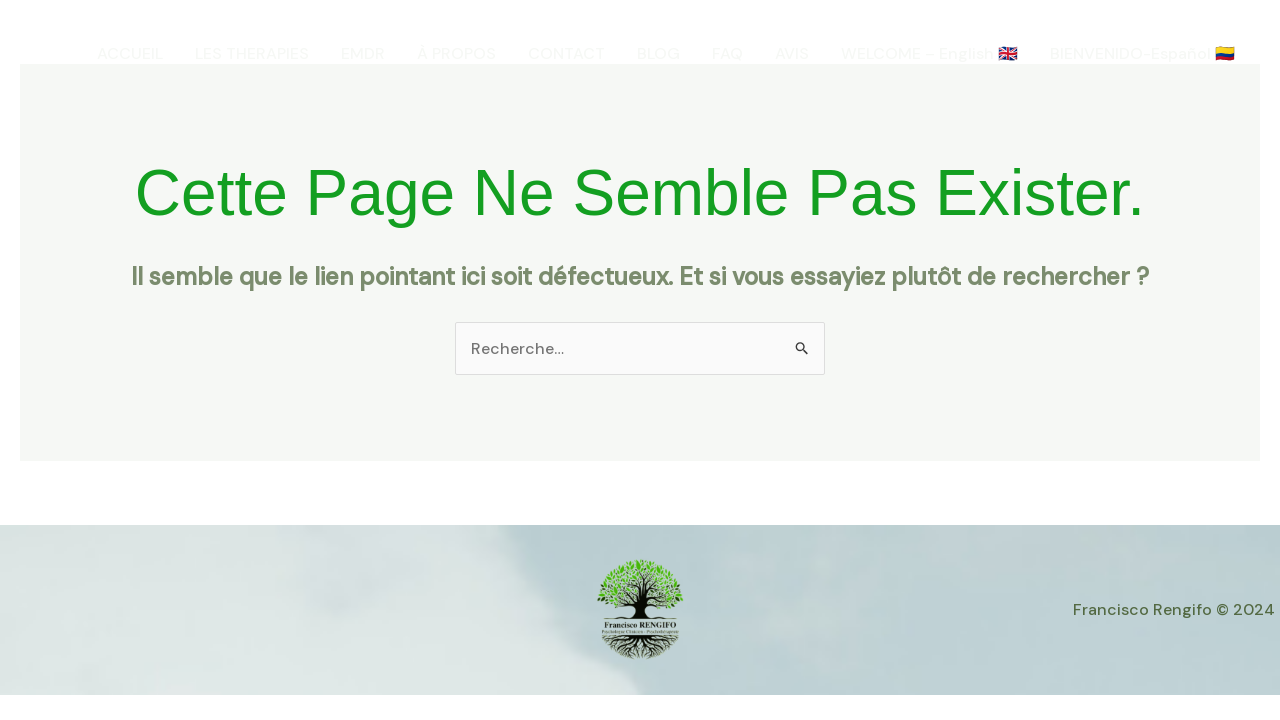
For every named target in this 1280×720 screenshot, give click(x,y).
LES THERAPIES (252, 53)
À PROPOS (456, 53)
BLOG (658, 53)
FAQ (727, 53)
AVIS (792, 53)
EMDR (363, 53)
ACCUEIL (130, 53)
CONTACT (566, 53)
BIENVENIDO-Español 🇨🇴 (1142, 53)
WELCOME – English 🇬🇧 (929, 53)
